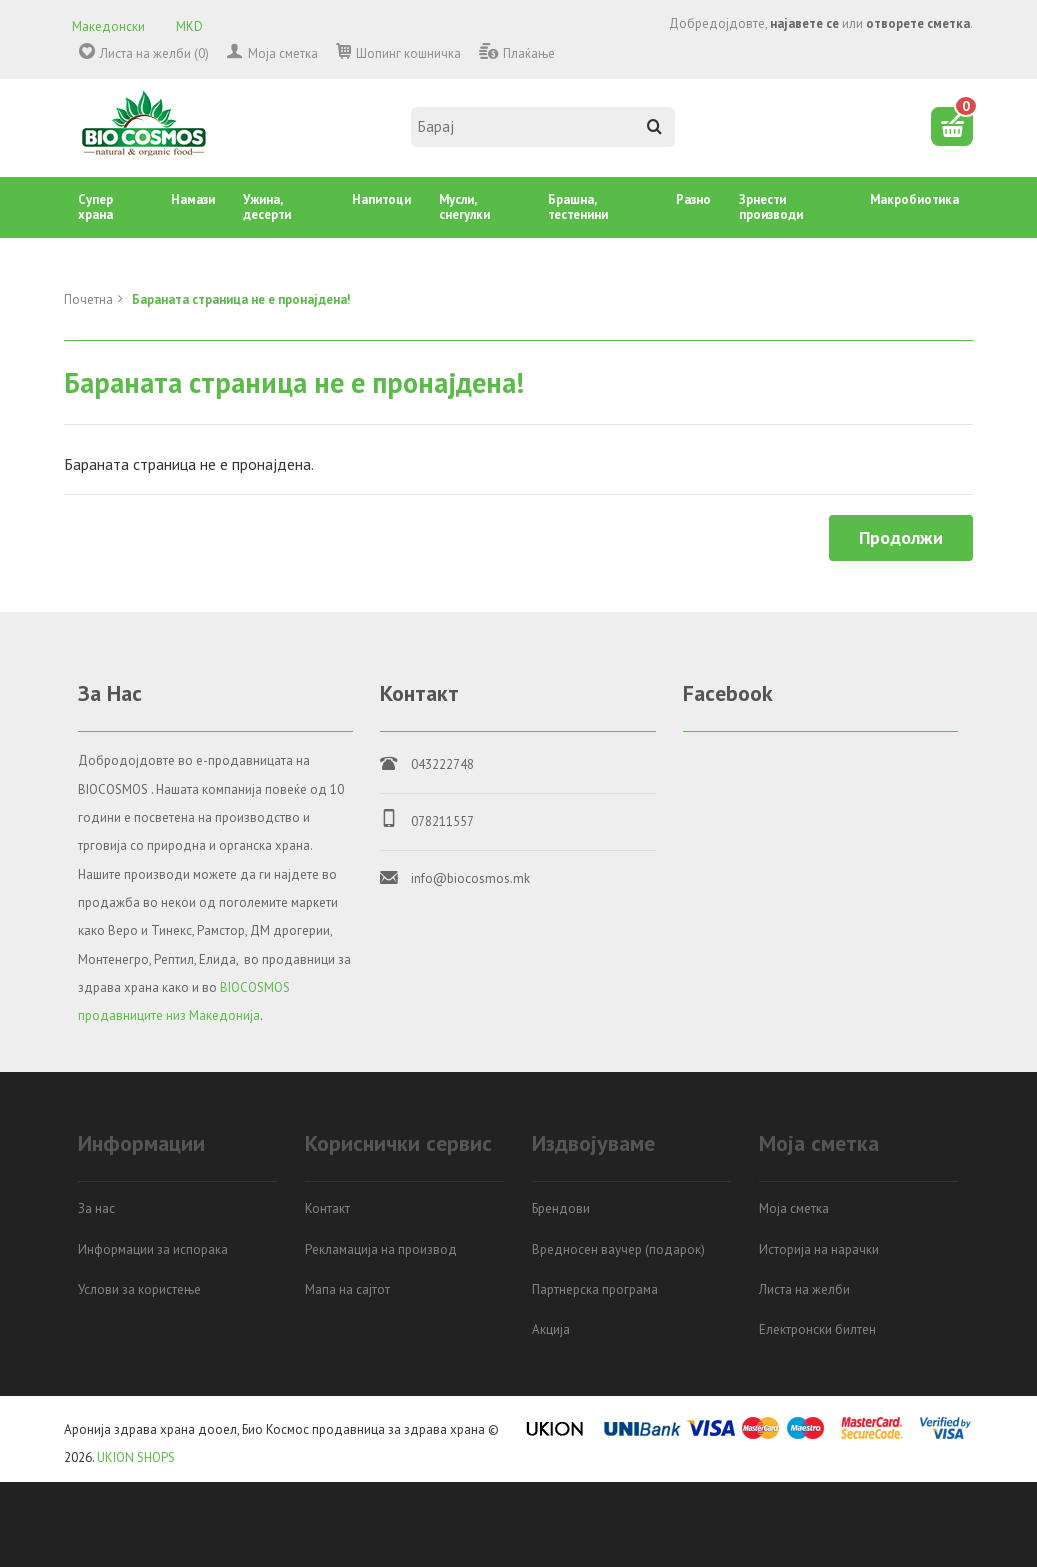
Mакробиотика (914, 199)
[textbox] (543, 127)
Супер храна (95, 207)
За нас (96, 1208)
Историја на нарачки (819, 1249)
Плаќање (529, 53)
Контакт (327, 1208)
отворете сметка (918, 23)
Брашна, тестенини (578, 207)
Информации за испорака (153, 1249)
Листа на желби (804, 1289)
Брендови (561, 1208)
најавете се (804, 23)
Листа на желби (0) (154, 53)
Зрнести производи (771, 207)
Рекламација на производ (381, 1249)
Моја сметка (283, 53)
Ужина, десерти (267, 207)
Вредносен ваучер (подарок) (618, 1249)
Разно (693, 199)
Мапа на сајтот (347, 1289)
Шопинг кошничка (408, 53)
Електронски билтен (817, 1329)
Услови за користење (139, 1289)
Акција (551, 1329)
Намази (193, 199)
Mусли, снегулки (464, 207)
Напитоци (381, 199)
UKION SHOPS (136, 1457)
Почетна (88, 299)
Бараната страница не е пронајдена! (241, 299)
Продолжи (901, 537)
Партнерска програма (595, 1289)
